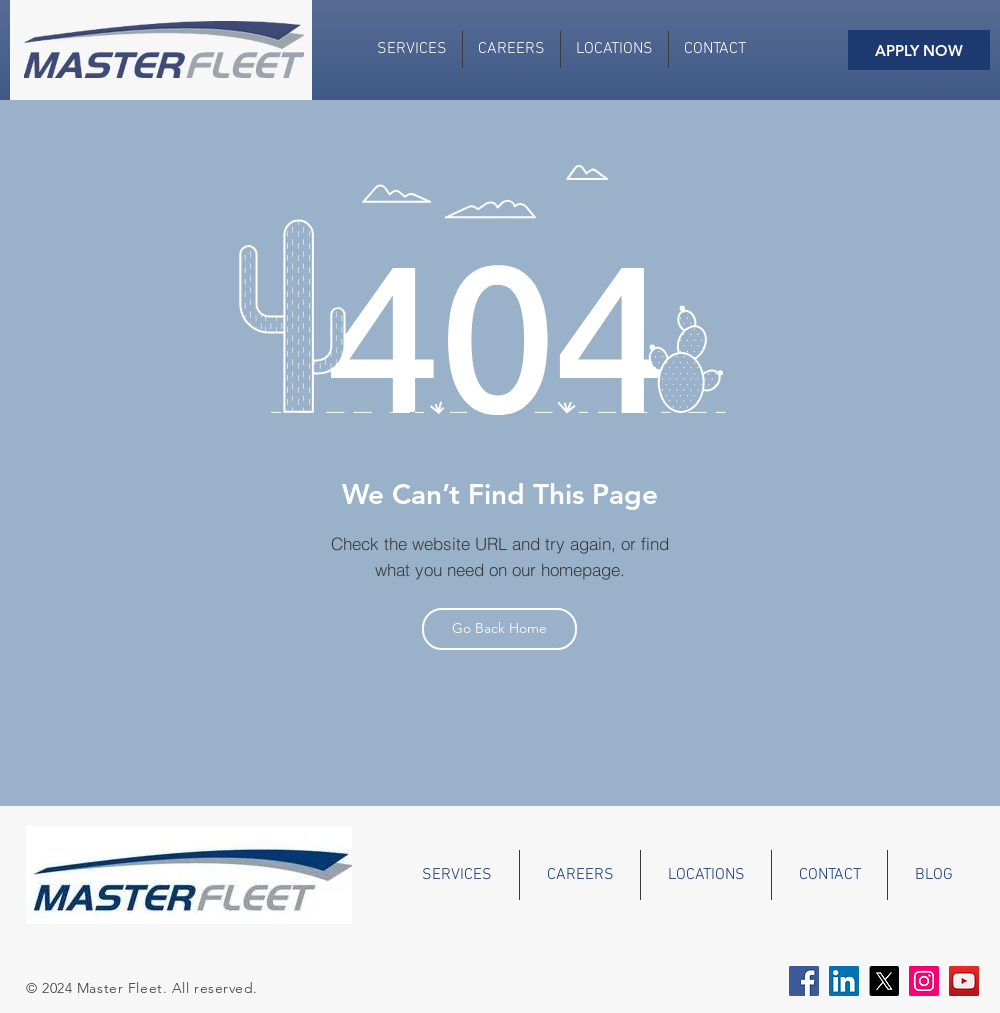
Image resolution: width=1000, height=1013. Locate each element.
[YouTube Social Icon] (964, 981)
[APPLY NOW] (919, 50)
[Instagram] (924, 981)
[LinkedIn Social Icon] (844, 981)
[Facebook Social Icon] (804, 981)
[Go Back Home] (499, 629)
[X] (884, 981)
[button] (614, 49)
